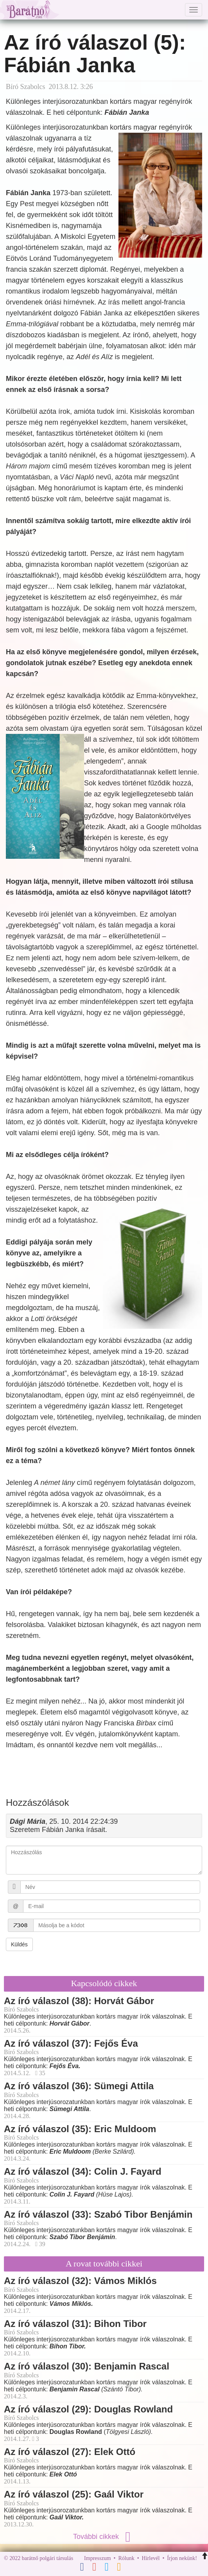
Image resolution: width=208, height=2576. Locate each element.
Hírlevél (151, 2558)
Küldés (19, 1944)
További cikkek (104, 2536)
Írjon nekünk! (182, 2558)
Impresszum (97, 2558)
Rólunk (126, 2558)
